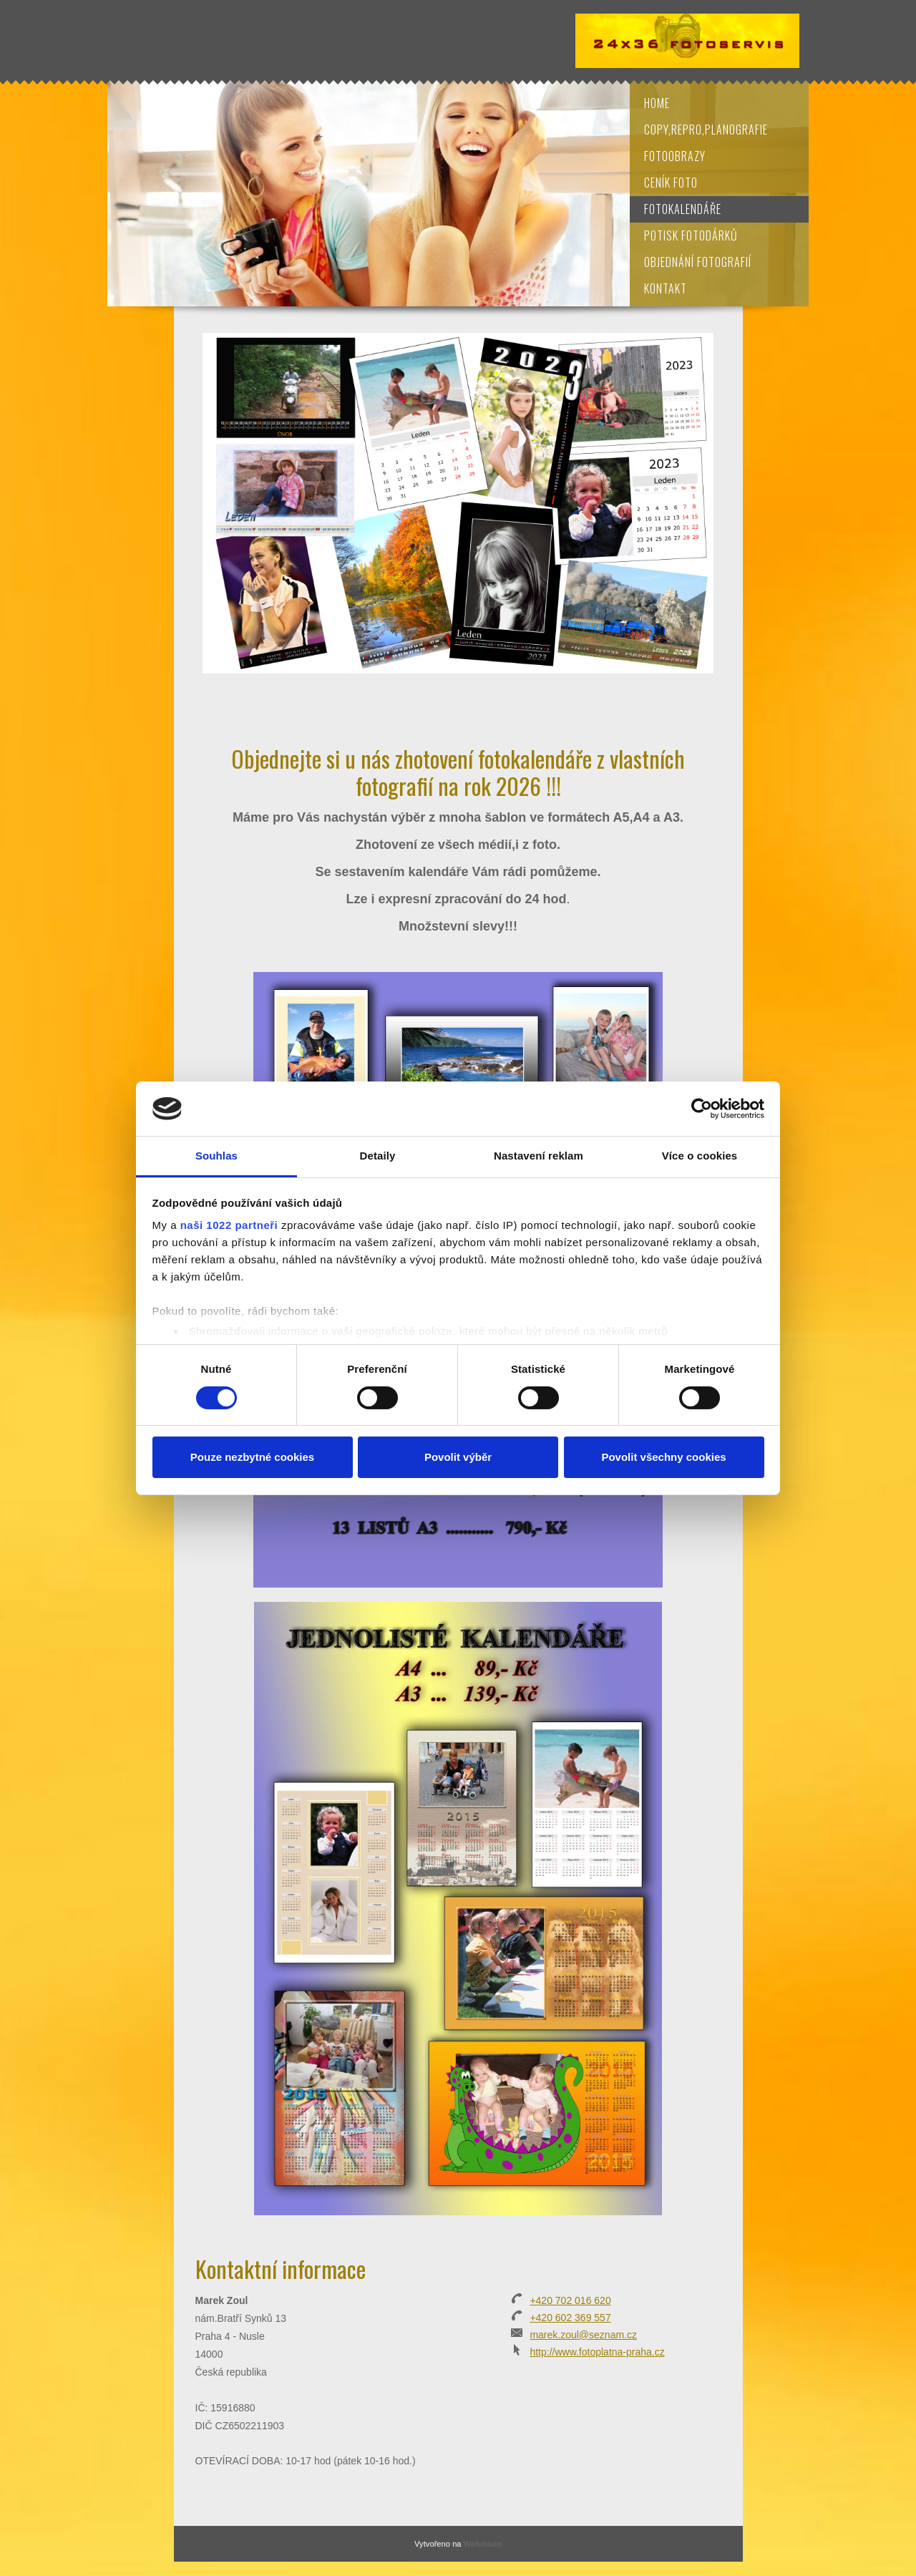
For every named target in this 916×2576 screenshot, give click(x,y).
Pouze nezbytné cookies (252, 1457)
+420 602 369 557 (570, 2317)
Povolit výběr (458, 1457)
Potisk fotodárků (691, 235)
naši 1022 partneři (229, 1225)
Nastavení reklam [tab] (538, 1156)
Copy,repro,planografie (706, 129)
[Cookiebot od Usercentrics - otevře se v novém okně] (701, 1108)
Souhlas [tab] (216, 1156)
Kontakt (665, 288)
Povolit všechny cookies (663, 1457)
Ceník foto (671, 182)
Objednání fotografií (697, 262)
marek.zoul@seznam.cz (583, 2335)
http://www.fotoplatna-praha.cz (597, 2352)
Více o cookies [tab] (700, 1156)
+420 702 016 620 (570, 2300)
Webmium (483, 2543)
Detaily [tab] (378, 1156)
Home (657, 103)
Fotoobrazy (675, 156)
